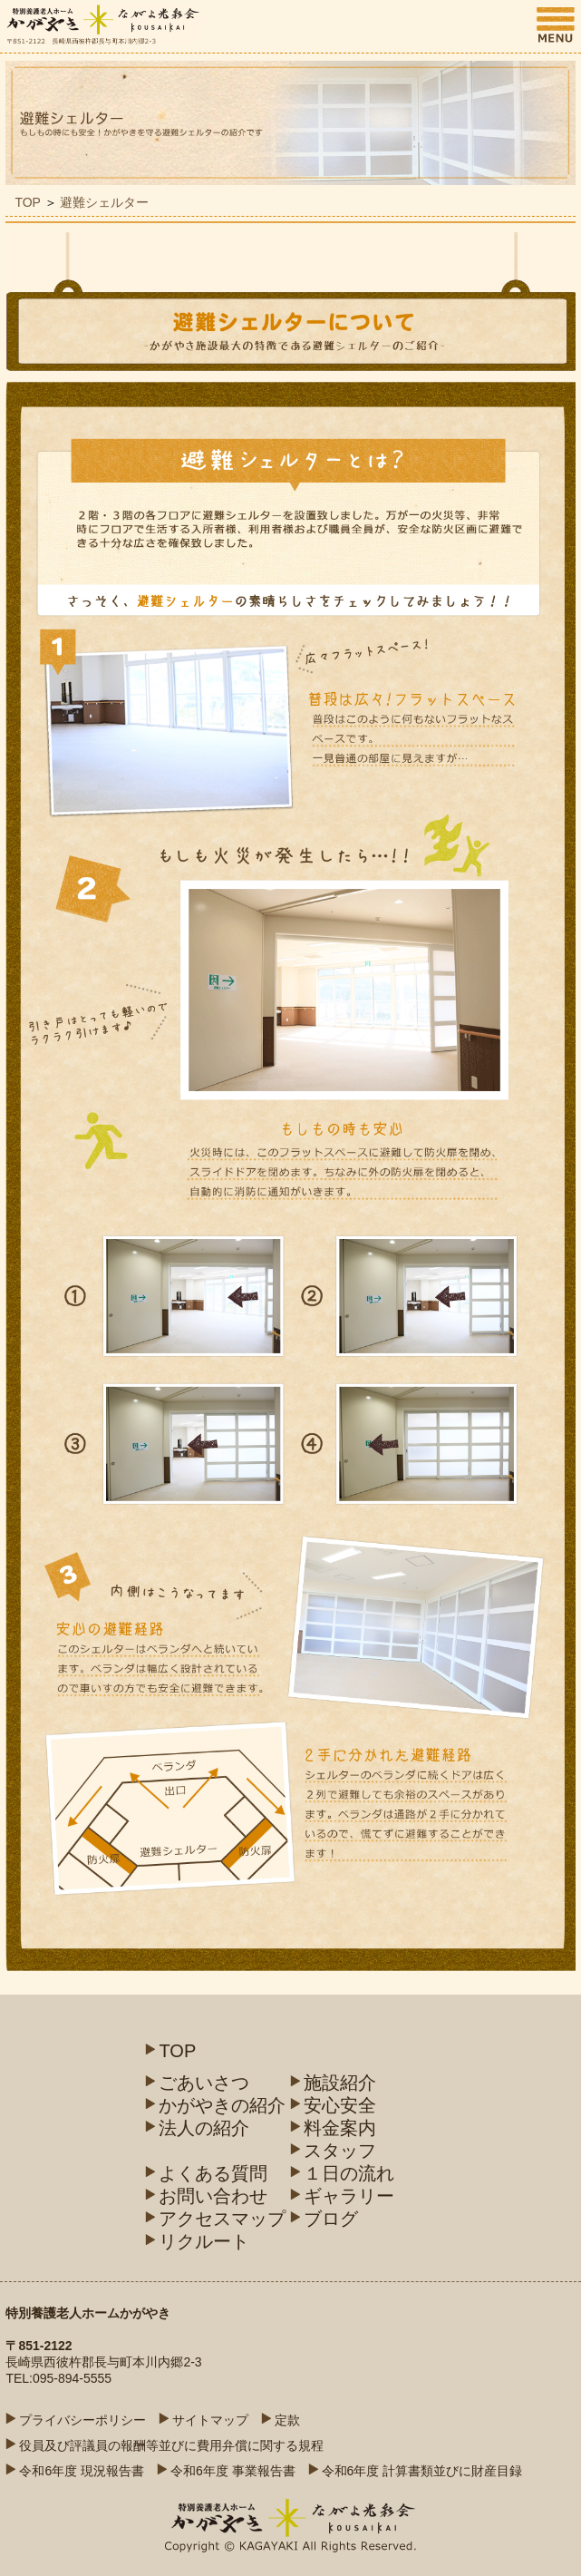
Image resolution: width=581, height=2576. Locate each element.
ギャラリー (349, 2196)
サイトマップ (210, 2420)
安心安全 (340, 2105)
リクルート (204, 2241)
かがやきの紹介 (222, 2105)
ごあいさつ (204, 2083)
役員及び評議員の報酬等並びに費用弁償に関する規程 (171, 2445)
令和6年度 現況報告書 (81, 2471)
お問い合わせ (213, 2196)
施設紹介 (340, 2083)
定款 (287, 2420)
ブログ (331, 2219)
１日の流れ (349, 2173)
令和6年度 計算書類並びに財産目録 (422, 2471)
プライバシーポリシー (82, 2420)
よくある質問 (213, 2173)
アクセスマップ (222, 2219)
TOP (27, 202)
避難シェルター (104, 202)
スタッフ (340, 2151)
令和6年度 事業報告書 (232, 2471)
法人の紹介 (204, 2128)
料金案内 (340, 2128)
